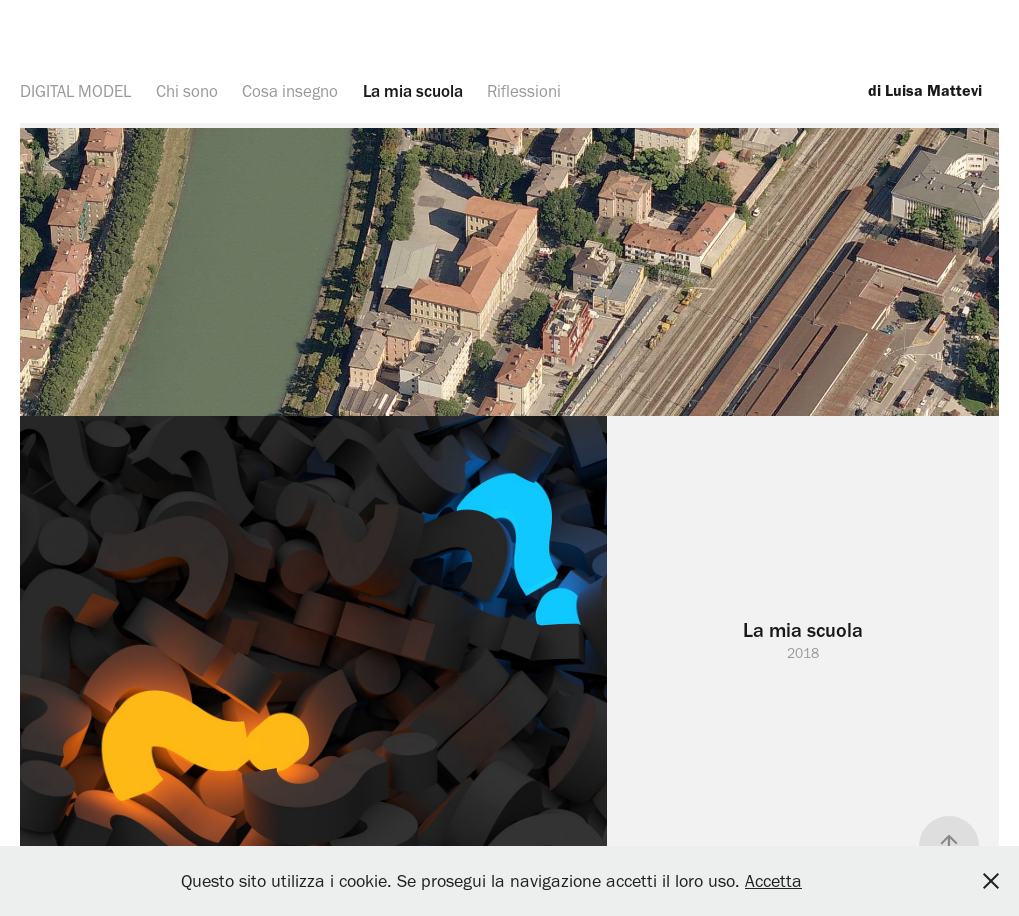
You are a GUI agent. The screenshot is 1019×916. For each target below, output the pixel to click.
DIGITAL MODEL (75, 91)
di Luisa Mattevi (923, 90)
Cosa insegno (290, 91)
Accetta (773, 881)
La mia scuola (413, 91)
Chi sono (187, 91)
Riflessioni (524, 91)
